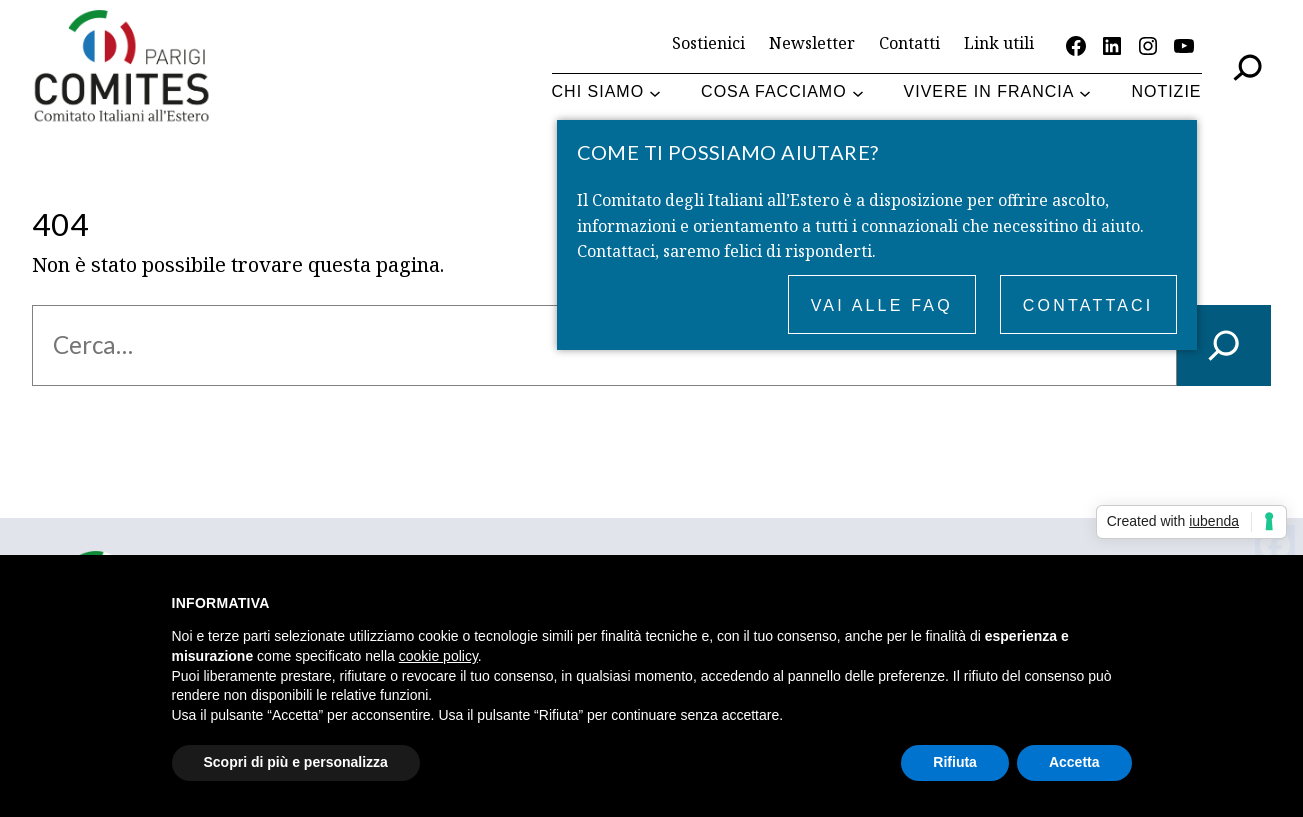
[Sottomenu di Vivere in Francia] (1085, 93)
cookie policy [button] (438, 656)
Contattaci (1088, 305)
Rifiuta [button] (955, 762)
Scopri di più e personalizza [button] (296, 762)
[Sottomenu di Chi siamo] (655, 93)
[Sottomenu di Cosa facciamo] (858, 93)
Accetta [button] (1074, 762)
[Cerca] (1224, 345)
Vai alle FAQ (882, 305)
